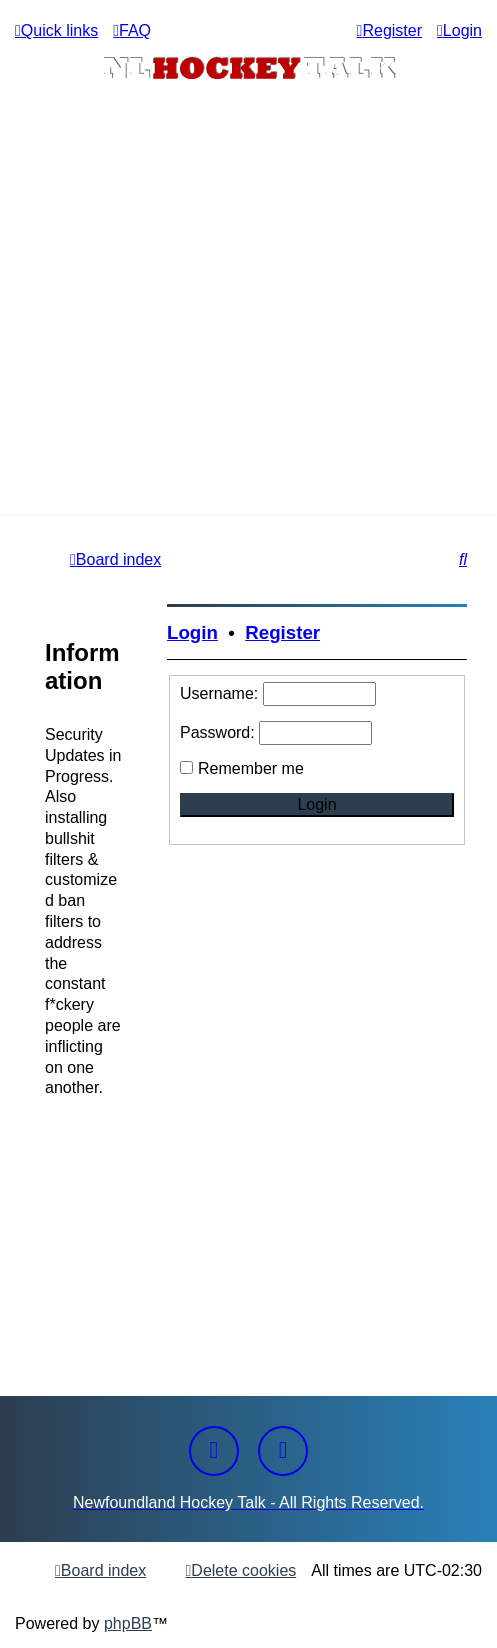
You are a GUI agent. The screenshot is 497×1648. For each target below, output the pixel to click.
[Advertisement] (248, 366)
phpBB (128, 1623)
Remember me (251, 768)
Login (192, 632)
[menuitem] (132, 30)
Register (282, 632)
